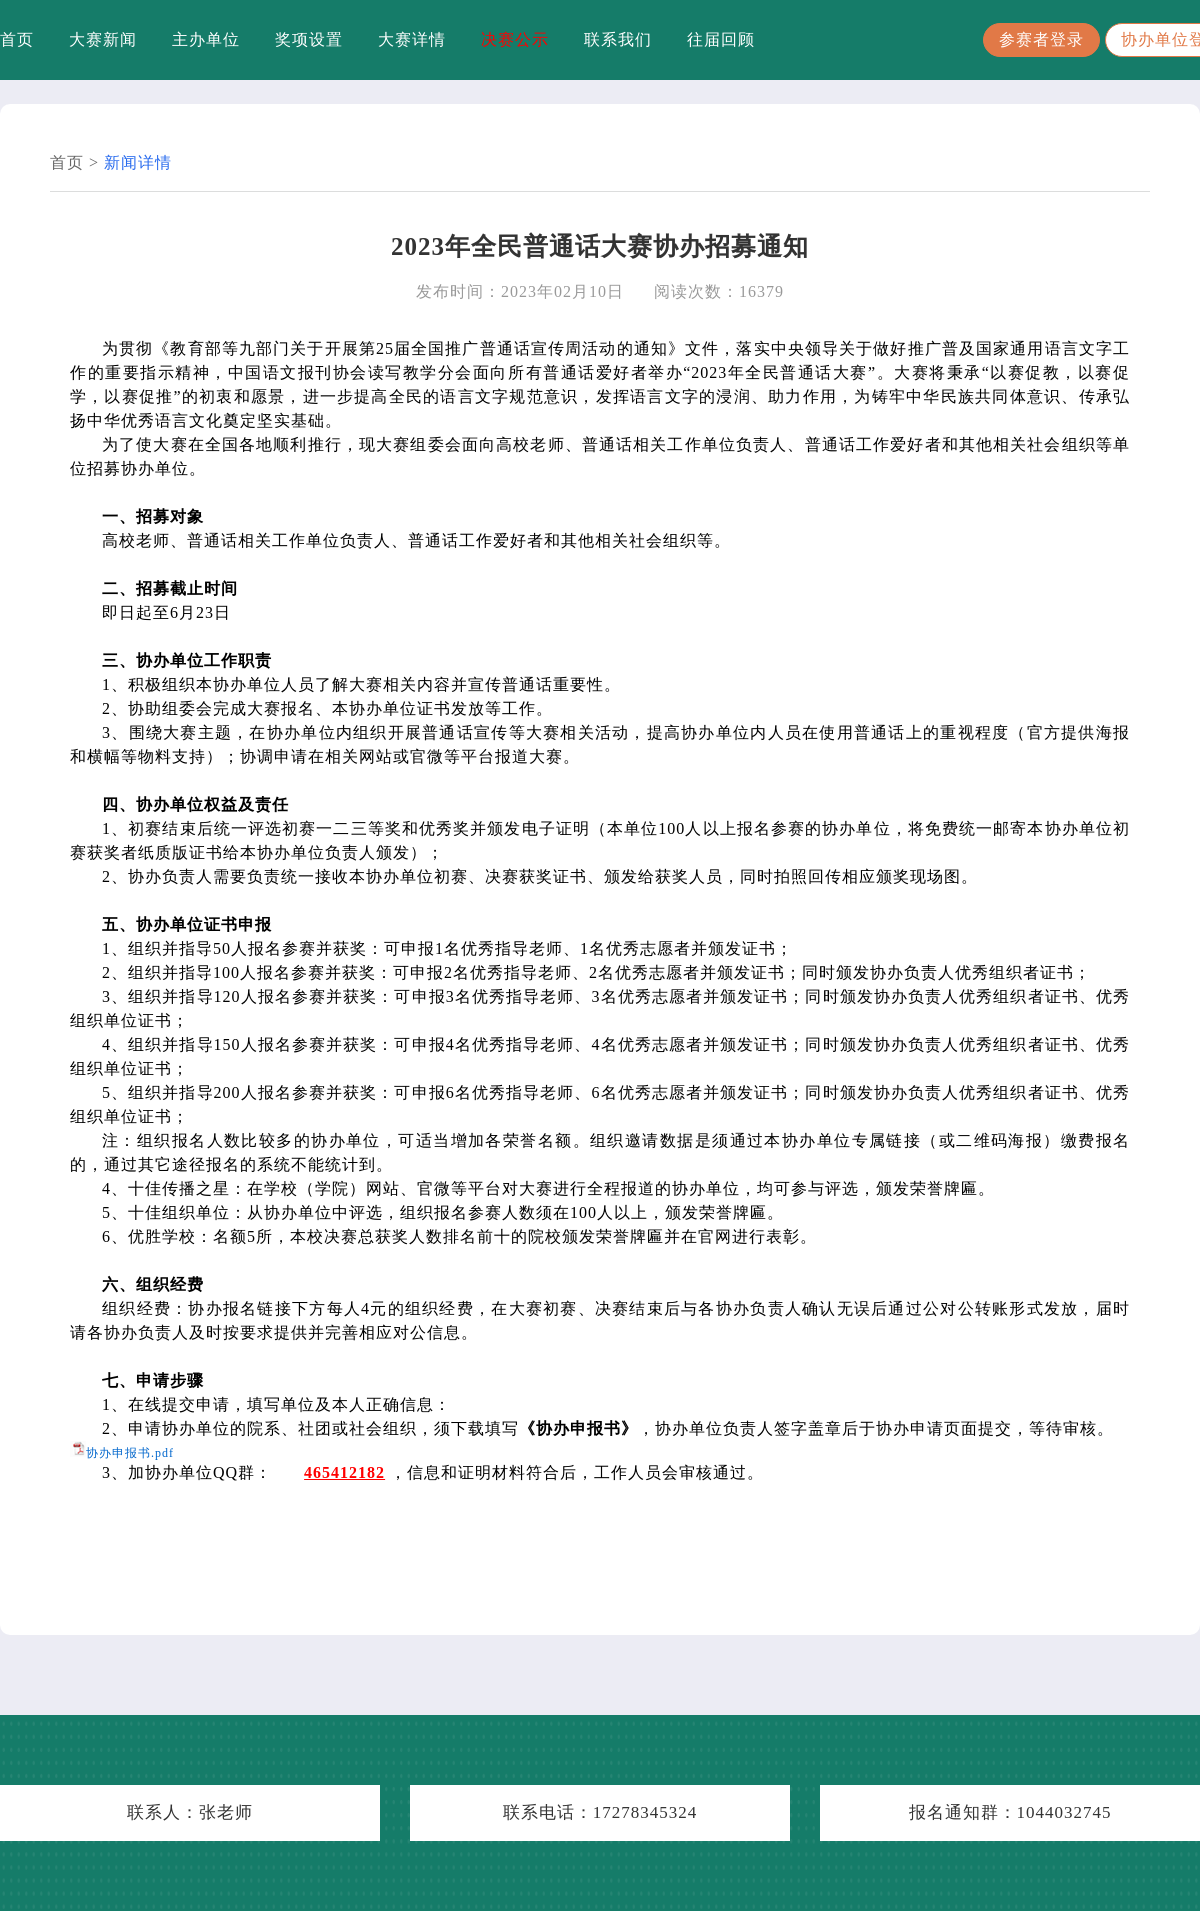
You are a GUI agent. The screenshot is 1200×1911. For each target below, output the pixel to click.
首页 (17, 39)
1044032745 (1064, 1812)
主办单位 (206, 39)
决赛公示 (515, 39)
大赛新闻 (103, 39)
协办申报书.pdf (130, 1453)
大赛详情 (412, 39)
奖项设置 (309, 39)
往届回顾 (721, 39)
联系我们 (618, 39)
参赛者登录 (1041, 39)
